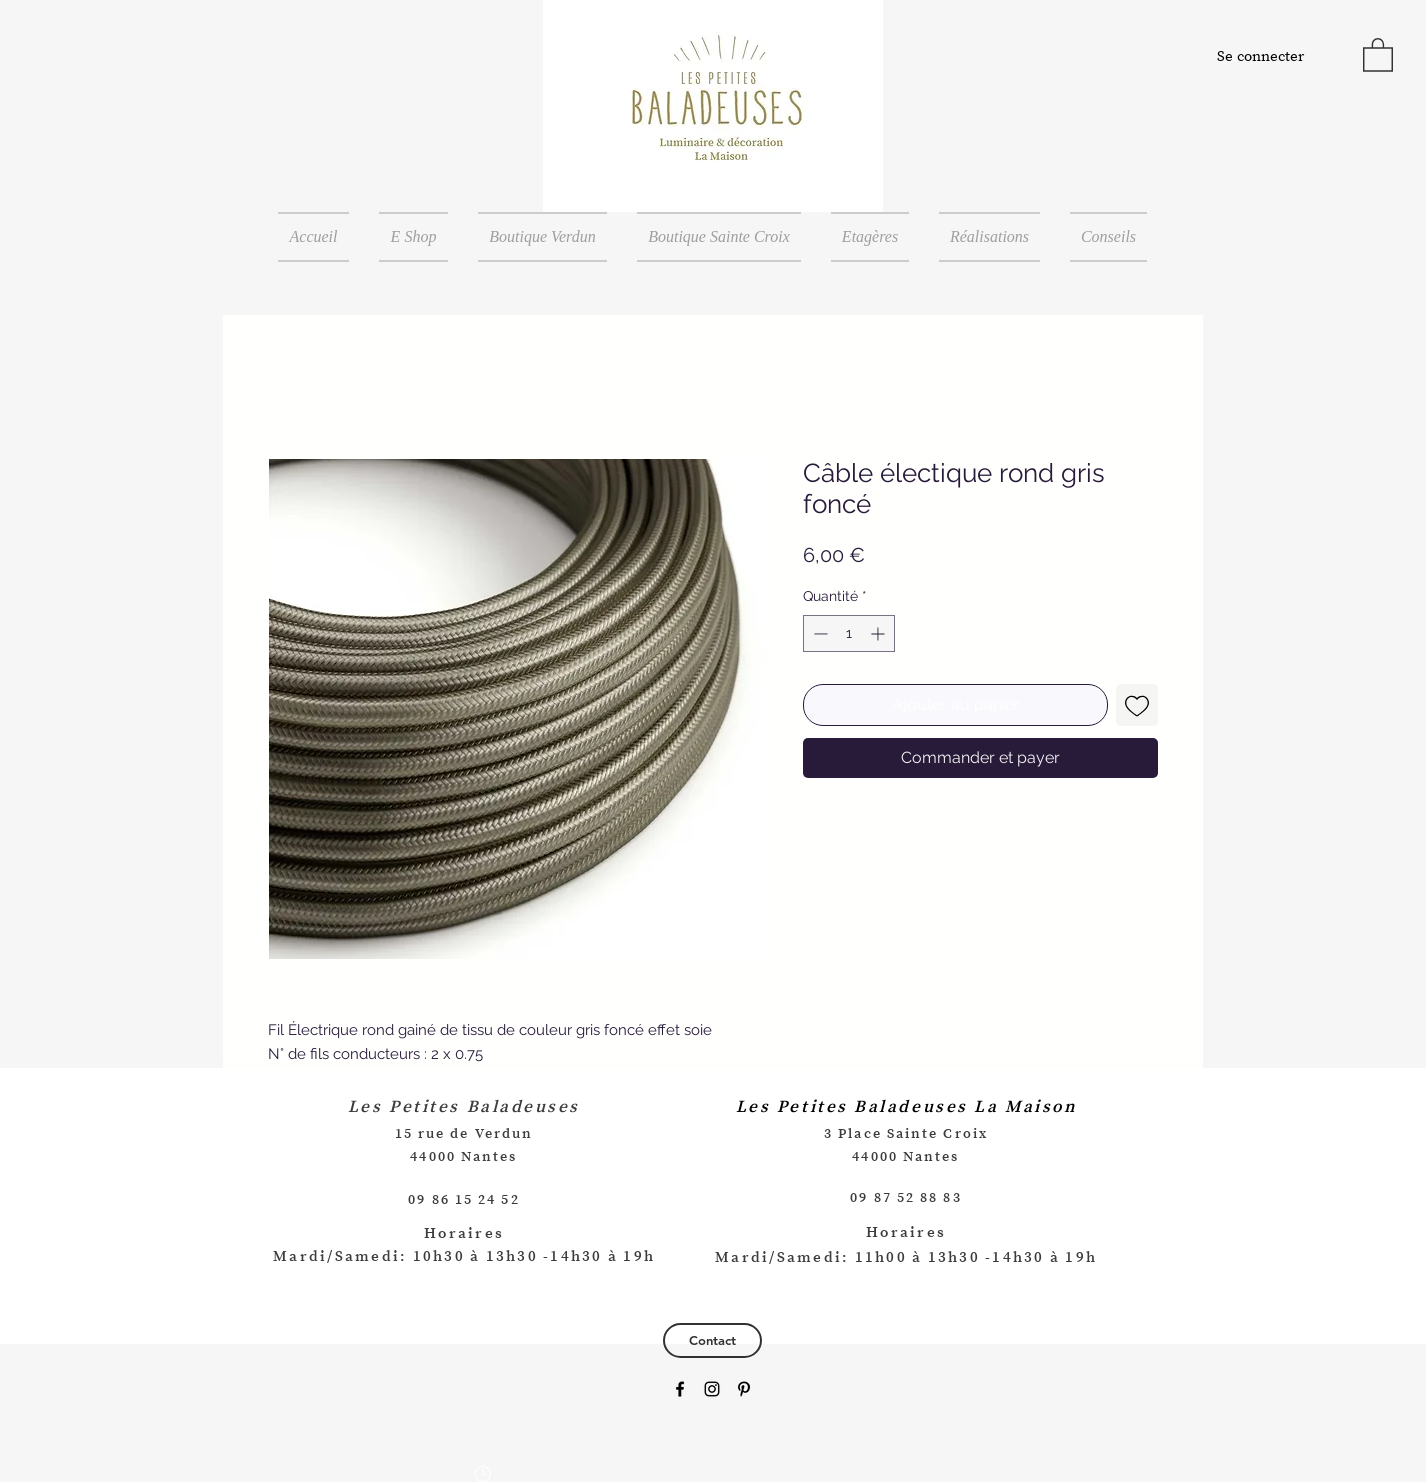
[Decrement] (818, 633)
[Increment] (879, 633)
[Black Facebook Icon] (680, 1389)
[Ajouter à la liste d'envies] (1137, 705)
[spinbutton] (849, 633)
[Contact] (712, 1340)
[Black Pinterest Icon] (744, 1389)
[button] (1378, 54)
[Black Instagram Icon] (712, 1389)
